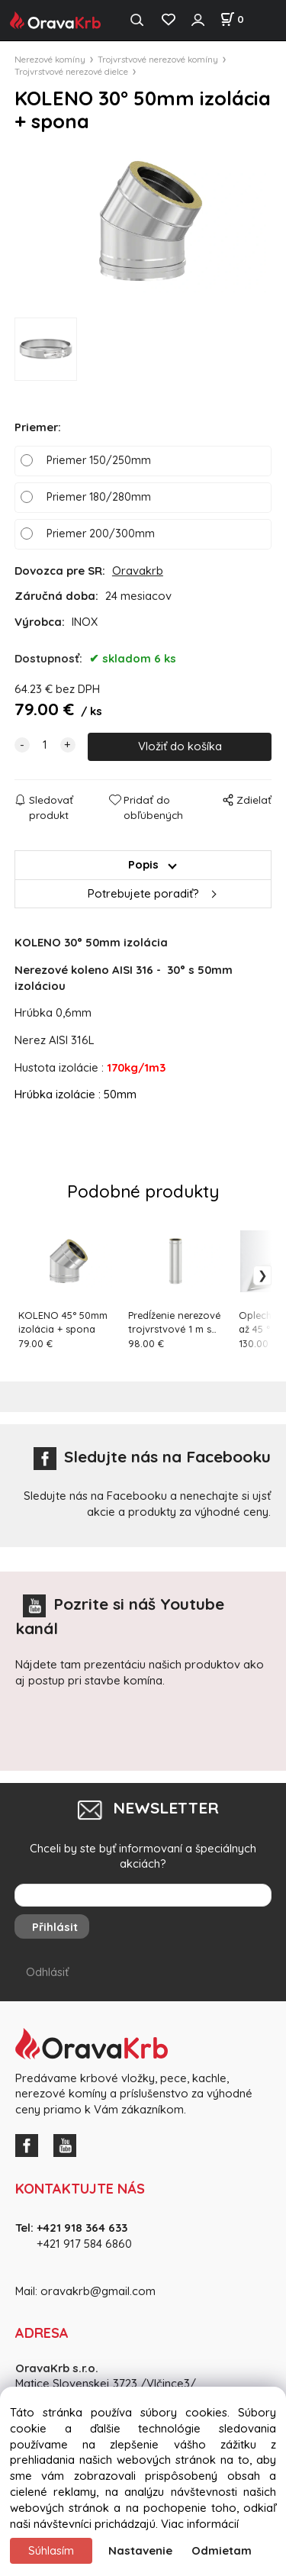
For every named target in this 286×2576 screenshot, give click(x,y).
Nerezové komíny (49, 59)
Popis (143, 864)
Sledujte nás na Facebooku (152, 1456)
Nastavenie (140, 2550)
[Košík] (232, 19)
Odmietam (221, 2550)
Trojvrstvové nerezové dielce (71, 71)
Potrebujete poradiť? (143, 893)
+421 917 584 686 (79, 2243)
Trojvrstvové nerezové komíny (158, 59)
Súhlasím (51, 2550)
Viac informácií (200, 2523)
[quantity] (45, 745)
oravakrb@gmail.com (98, 2291)
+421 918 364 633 (82, 2227)
